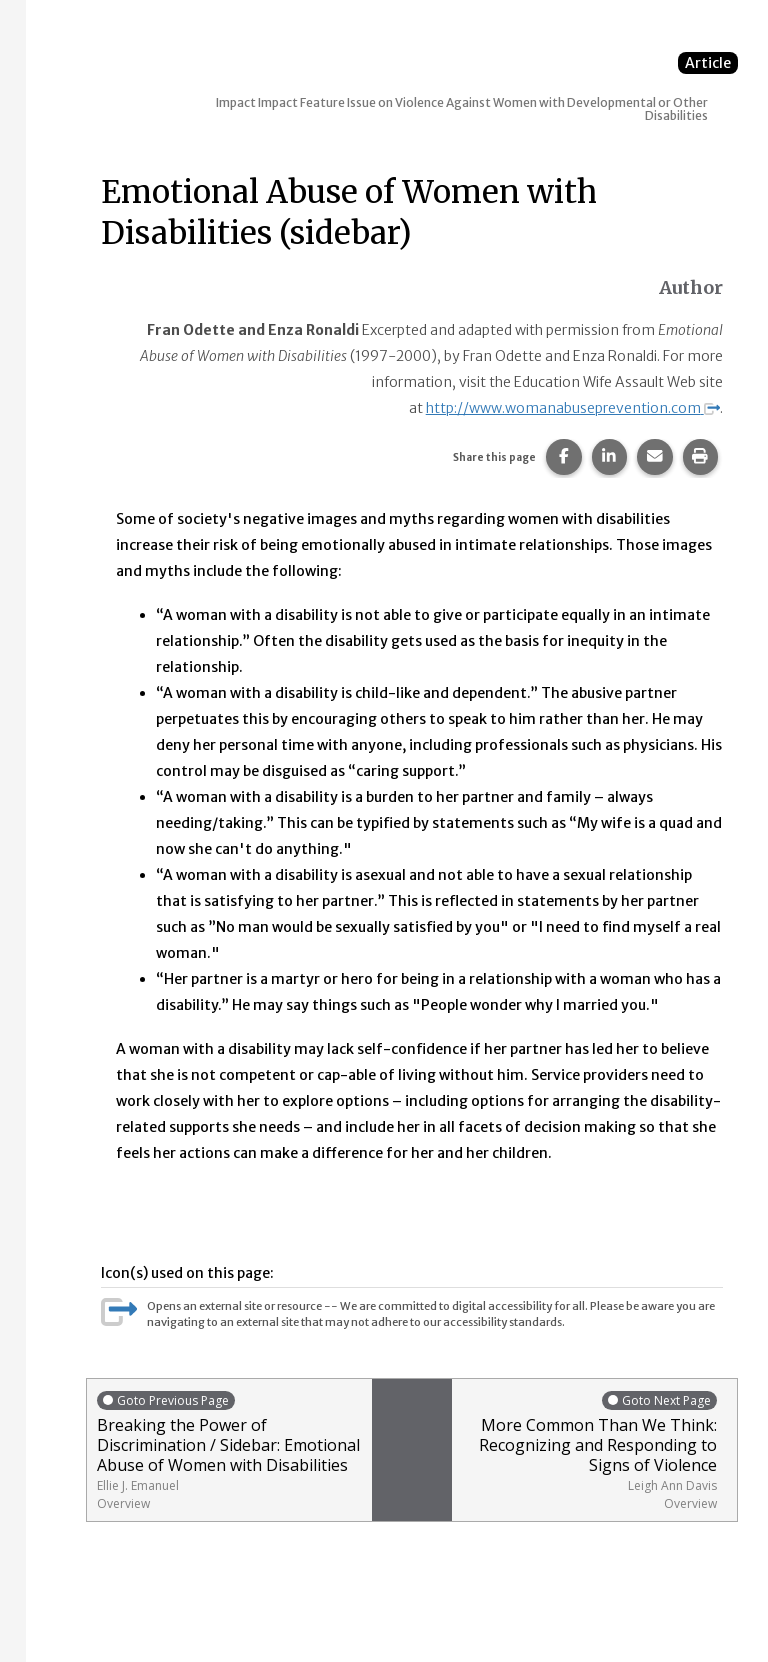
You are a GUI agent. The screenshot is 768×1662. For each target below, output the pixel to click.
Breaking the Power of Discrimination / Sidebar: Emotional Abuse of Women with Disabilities (229, 1450)
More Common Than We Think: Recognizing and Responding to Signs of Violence (589, 1450)
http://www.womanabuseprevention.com (573, 408)
